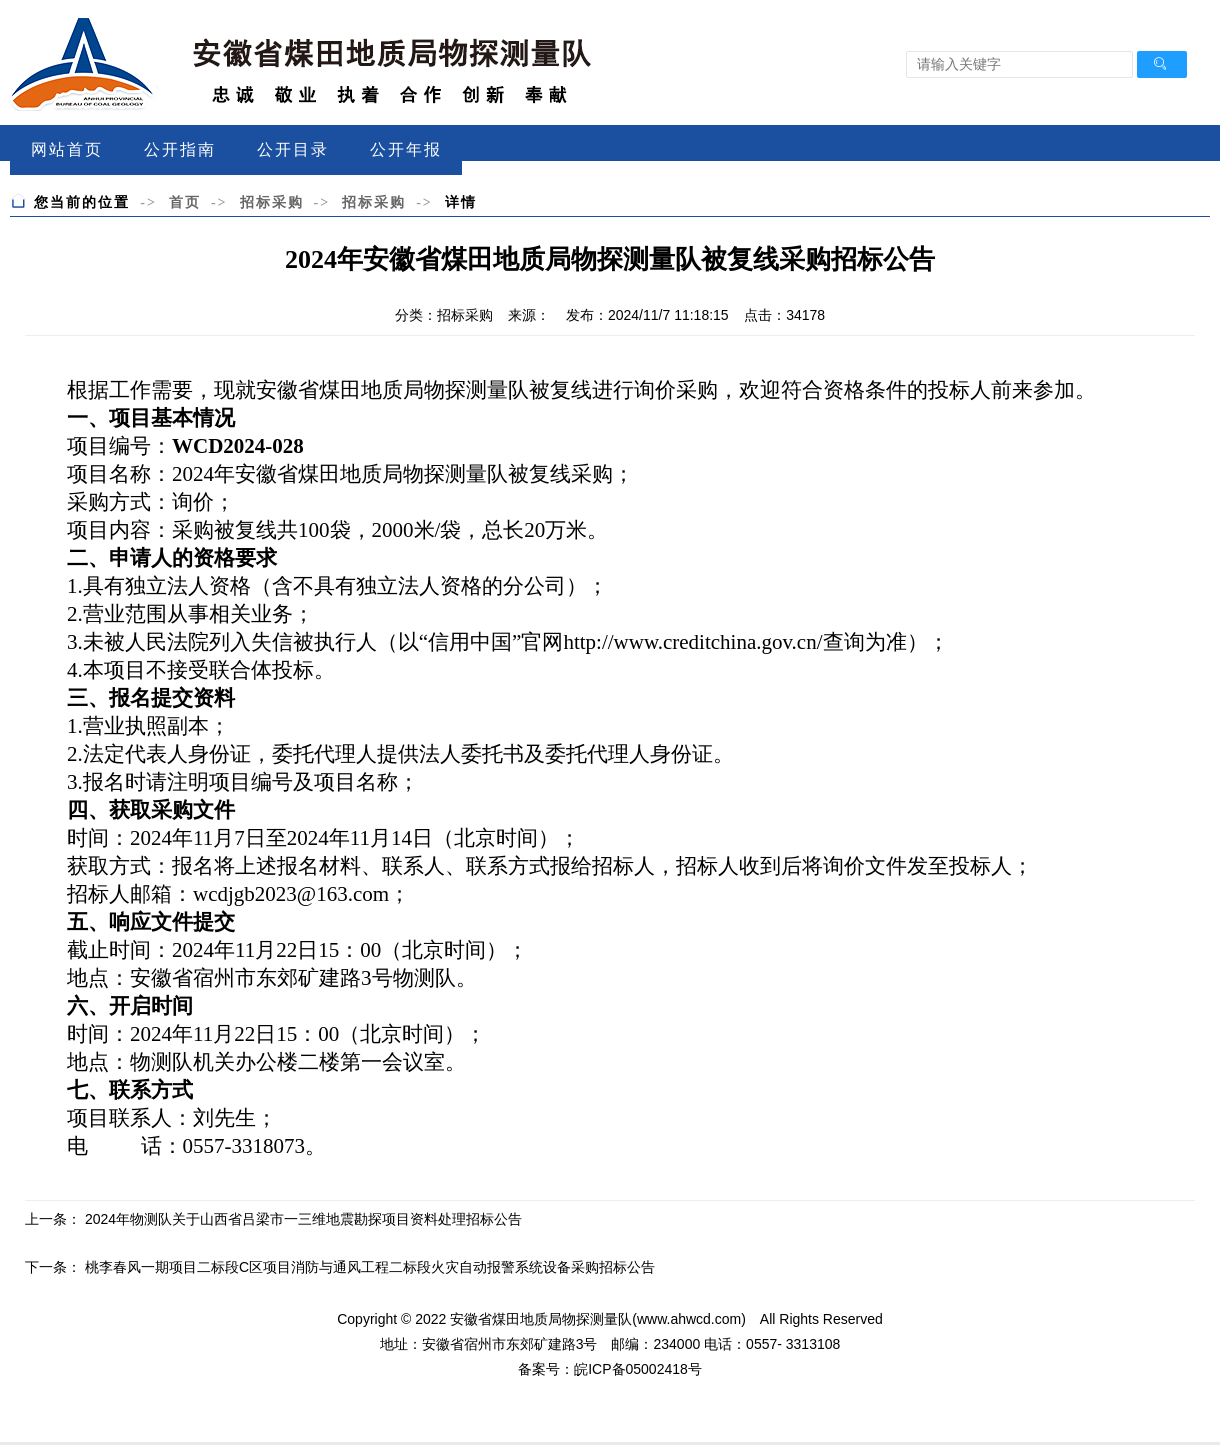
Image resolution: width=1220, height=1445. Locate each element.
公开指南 (180, 149)
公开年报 (406, 149)
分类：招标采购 (444, 315)
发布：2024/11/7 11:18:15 (647, 315)
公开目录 (293, 149)
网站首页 (67, 149)
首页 (185, 202)
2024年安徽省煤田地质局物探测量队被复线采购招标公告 (610, 259)
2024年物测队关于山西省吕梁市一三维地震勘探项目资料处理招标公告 (303, 1219)
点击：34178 (784, 315)
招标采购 (272, 202)
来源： (529, 315)
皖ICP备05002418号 (638, 1369)
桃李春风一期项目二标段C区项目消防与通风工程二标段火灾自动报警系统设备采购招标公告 (370, 1267)
